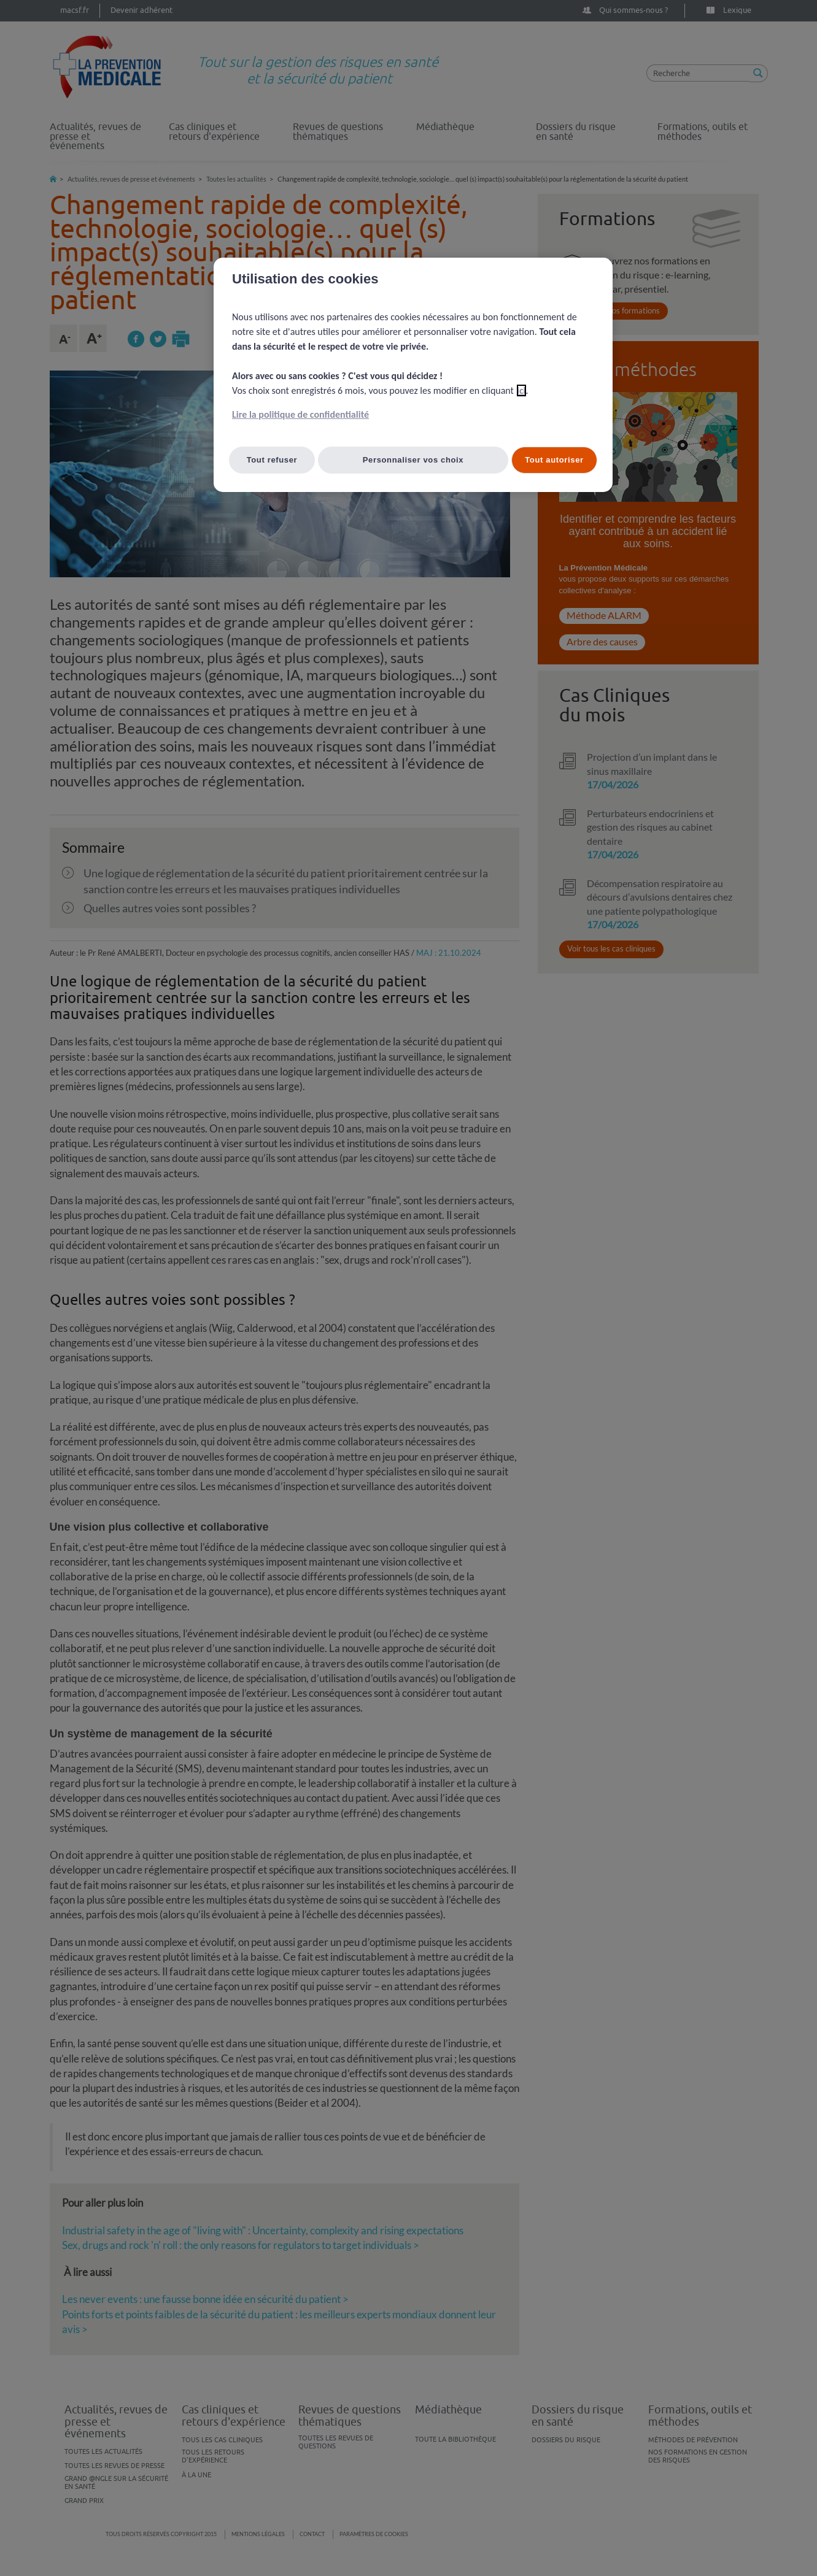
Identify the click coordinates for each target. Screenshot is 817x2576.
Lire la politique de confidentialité (300, 414)
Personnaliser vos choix (413, 459)
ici (521, 390)
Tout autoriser (554, 459)
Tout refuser (272, 459)
